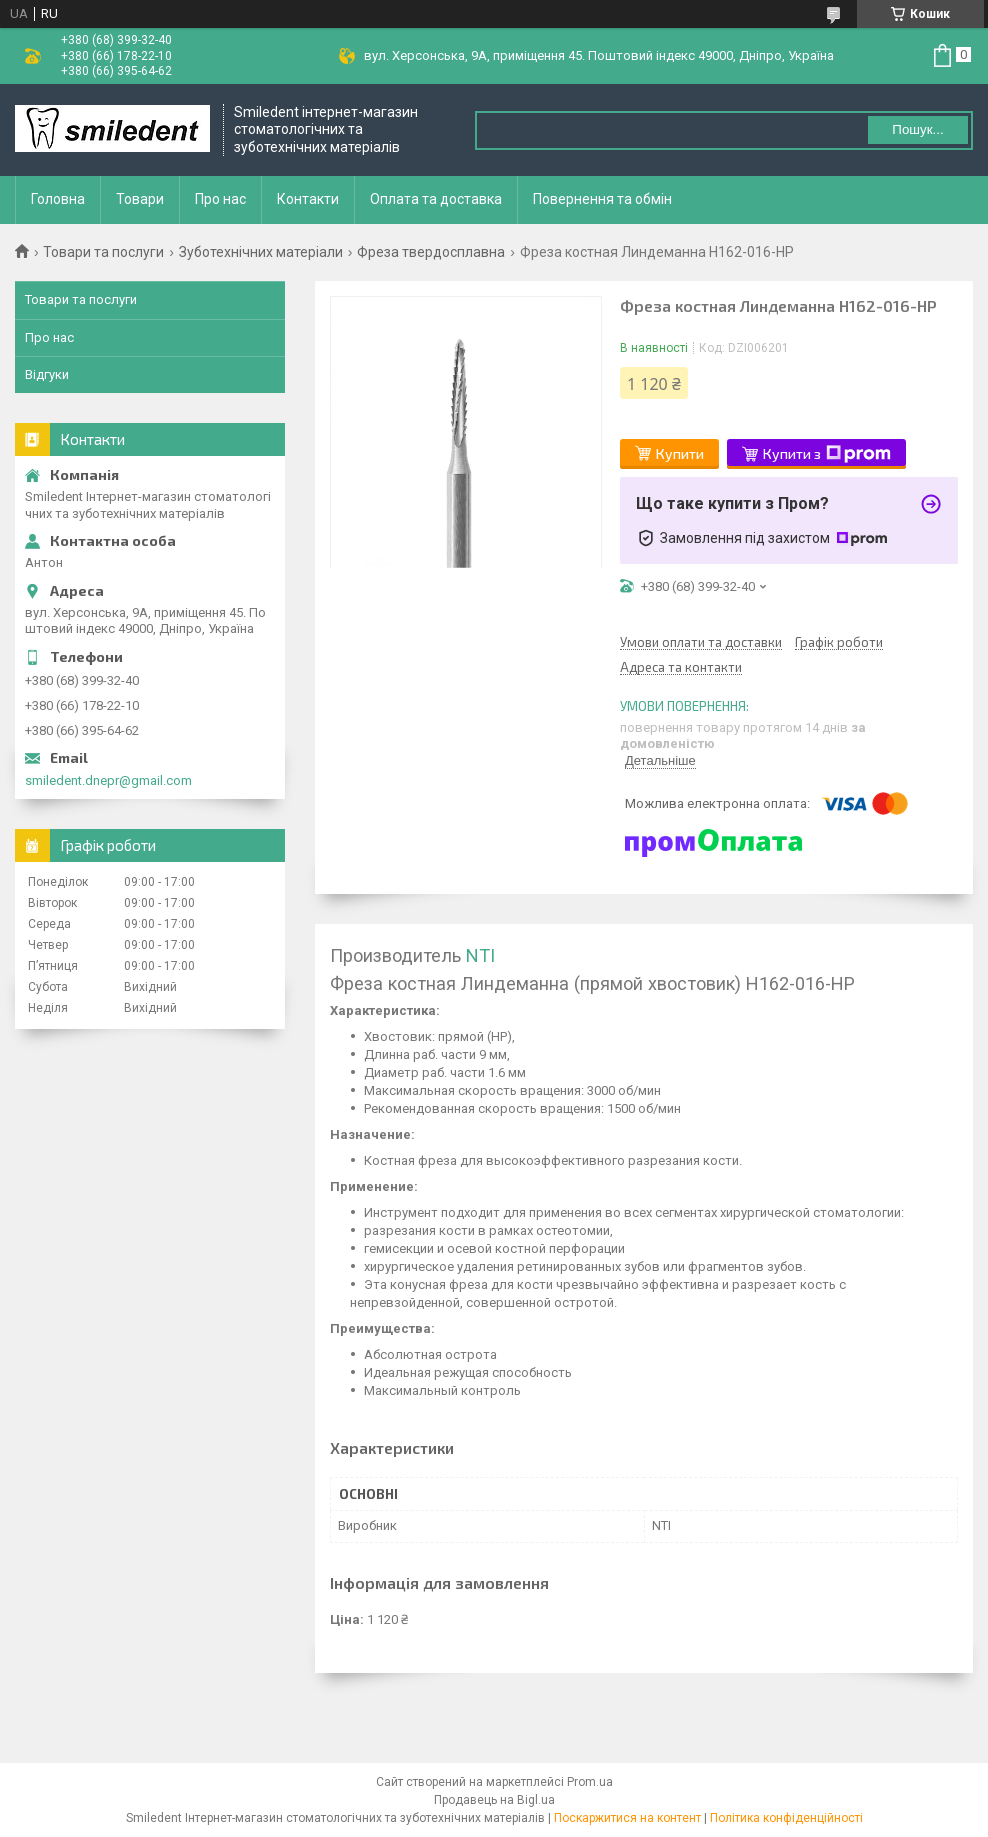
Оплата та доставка (436, 199)
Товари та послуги (103, 252)
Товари (140, 199)
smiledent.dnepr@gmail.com (108, 780)
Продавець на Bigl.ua (494, 1800)
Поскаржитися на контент (627, 1818)
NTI (480, 955)
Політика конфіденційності (786, 1818)
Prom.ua (590, 1782)
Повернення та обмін (602, 199)
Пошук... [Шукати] (917, 129)
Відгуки (47, 374)
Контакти (308, 199)
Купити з (827, 454)
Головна (58, 199)
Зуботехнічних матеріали (261, 252)
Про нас (220, 199)
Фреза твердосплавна (431, 252)
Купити (680, 453)
